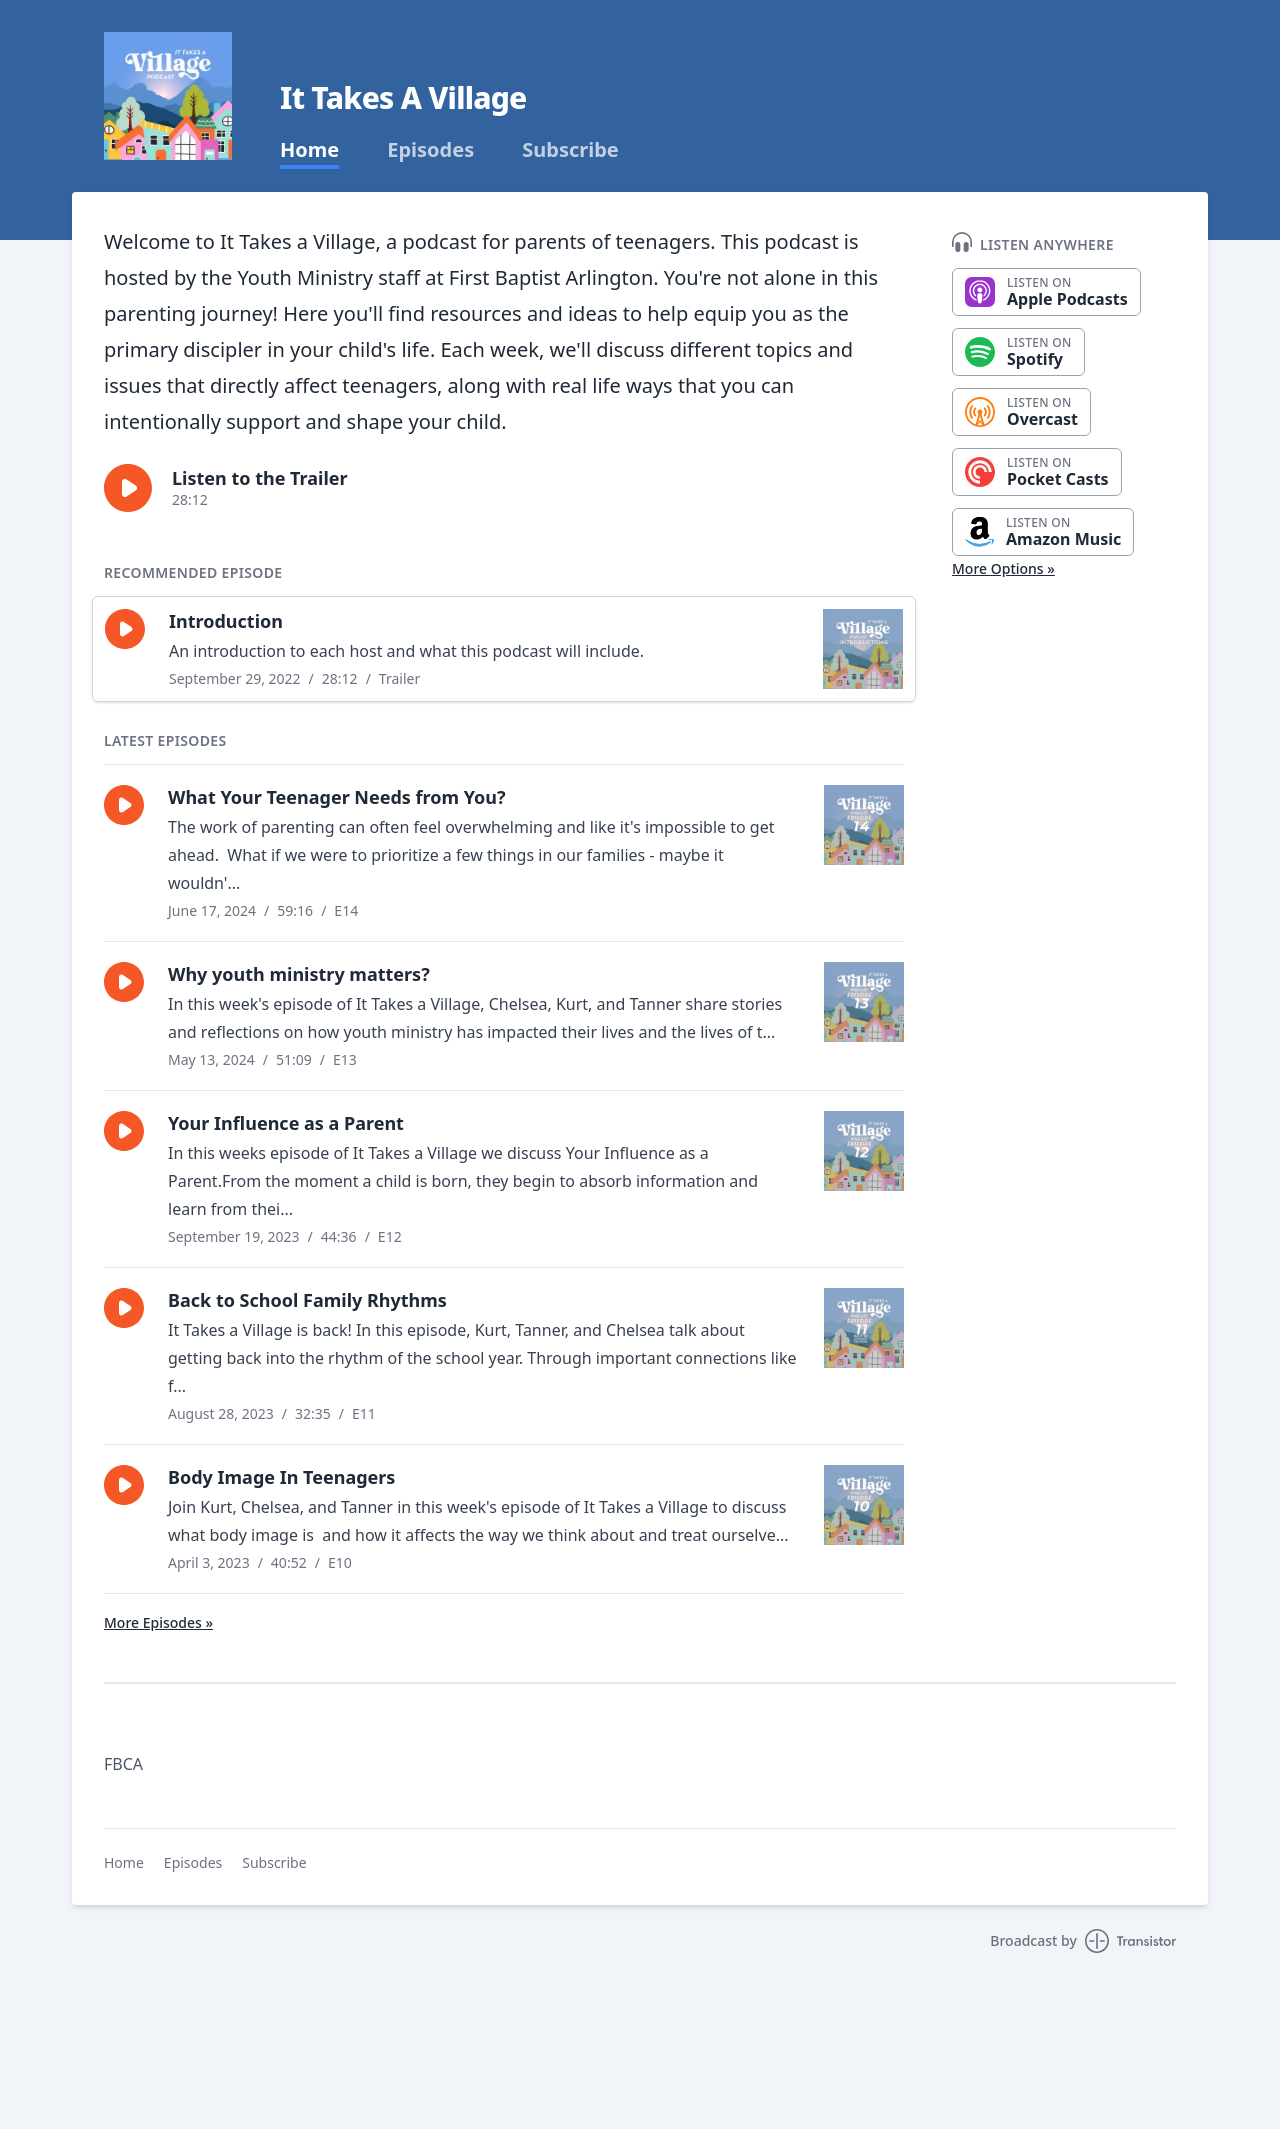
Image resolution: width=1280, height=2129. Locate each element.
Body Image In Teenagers (281, 1477)
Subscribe (570, 150)
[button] (128, 488)
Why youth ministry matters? (299, 974)
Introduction (226, 621)
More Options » (1003, 568)
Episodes (430, 150)
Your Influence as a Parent (286, 1123)
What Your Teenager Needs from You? (337, 797)
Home (309, 150)
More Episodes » (158, 1622)
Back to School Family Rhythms (307, 1300)
